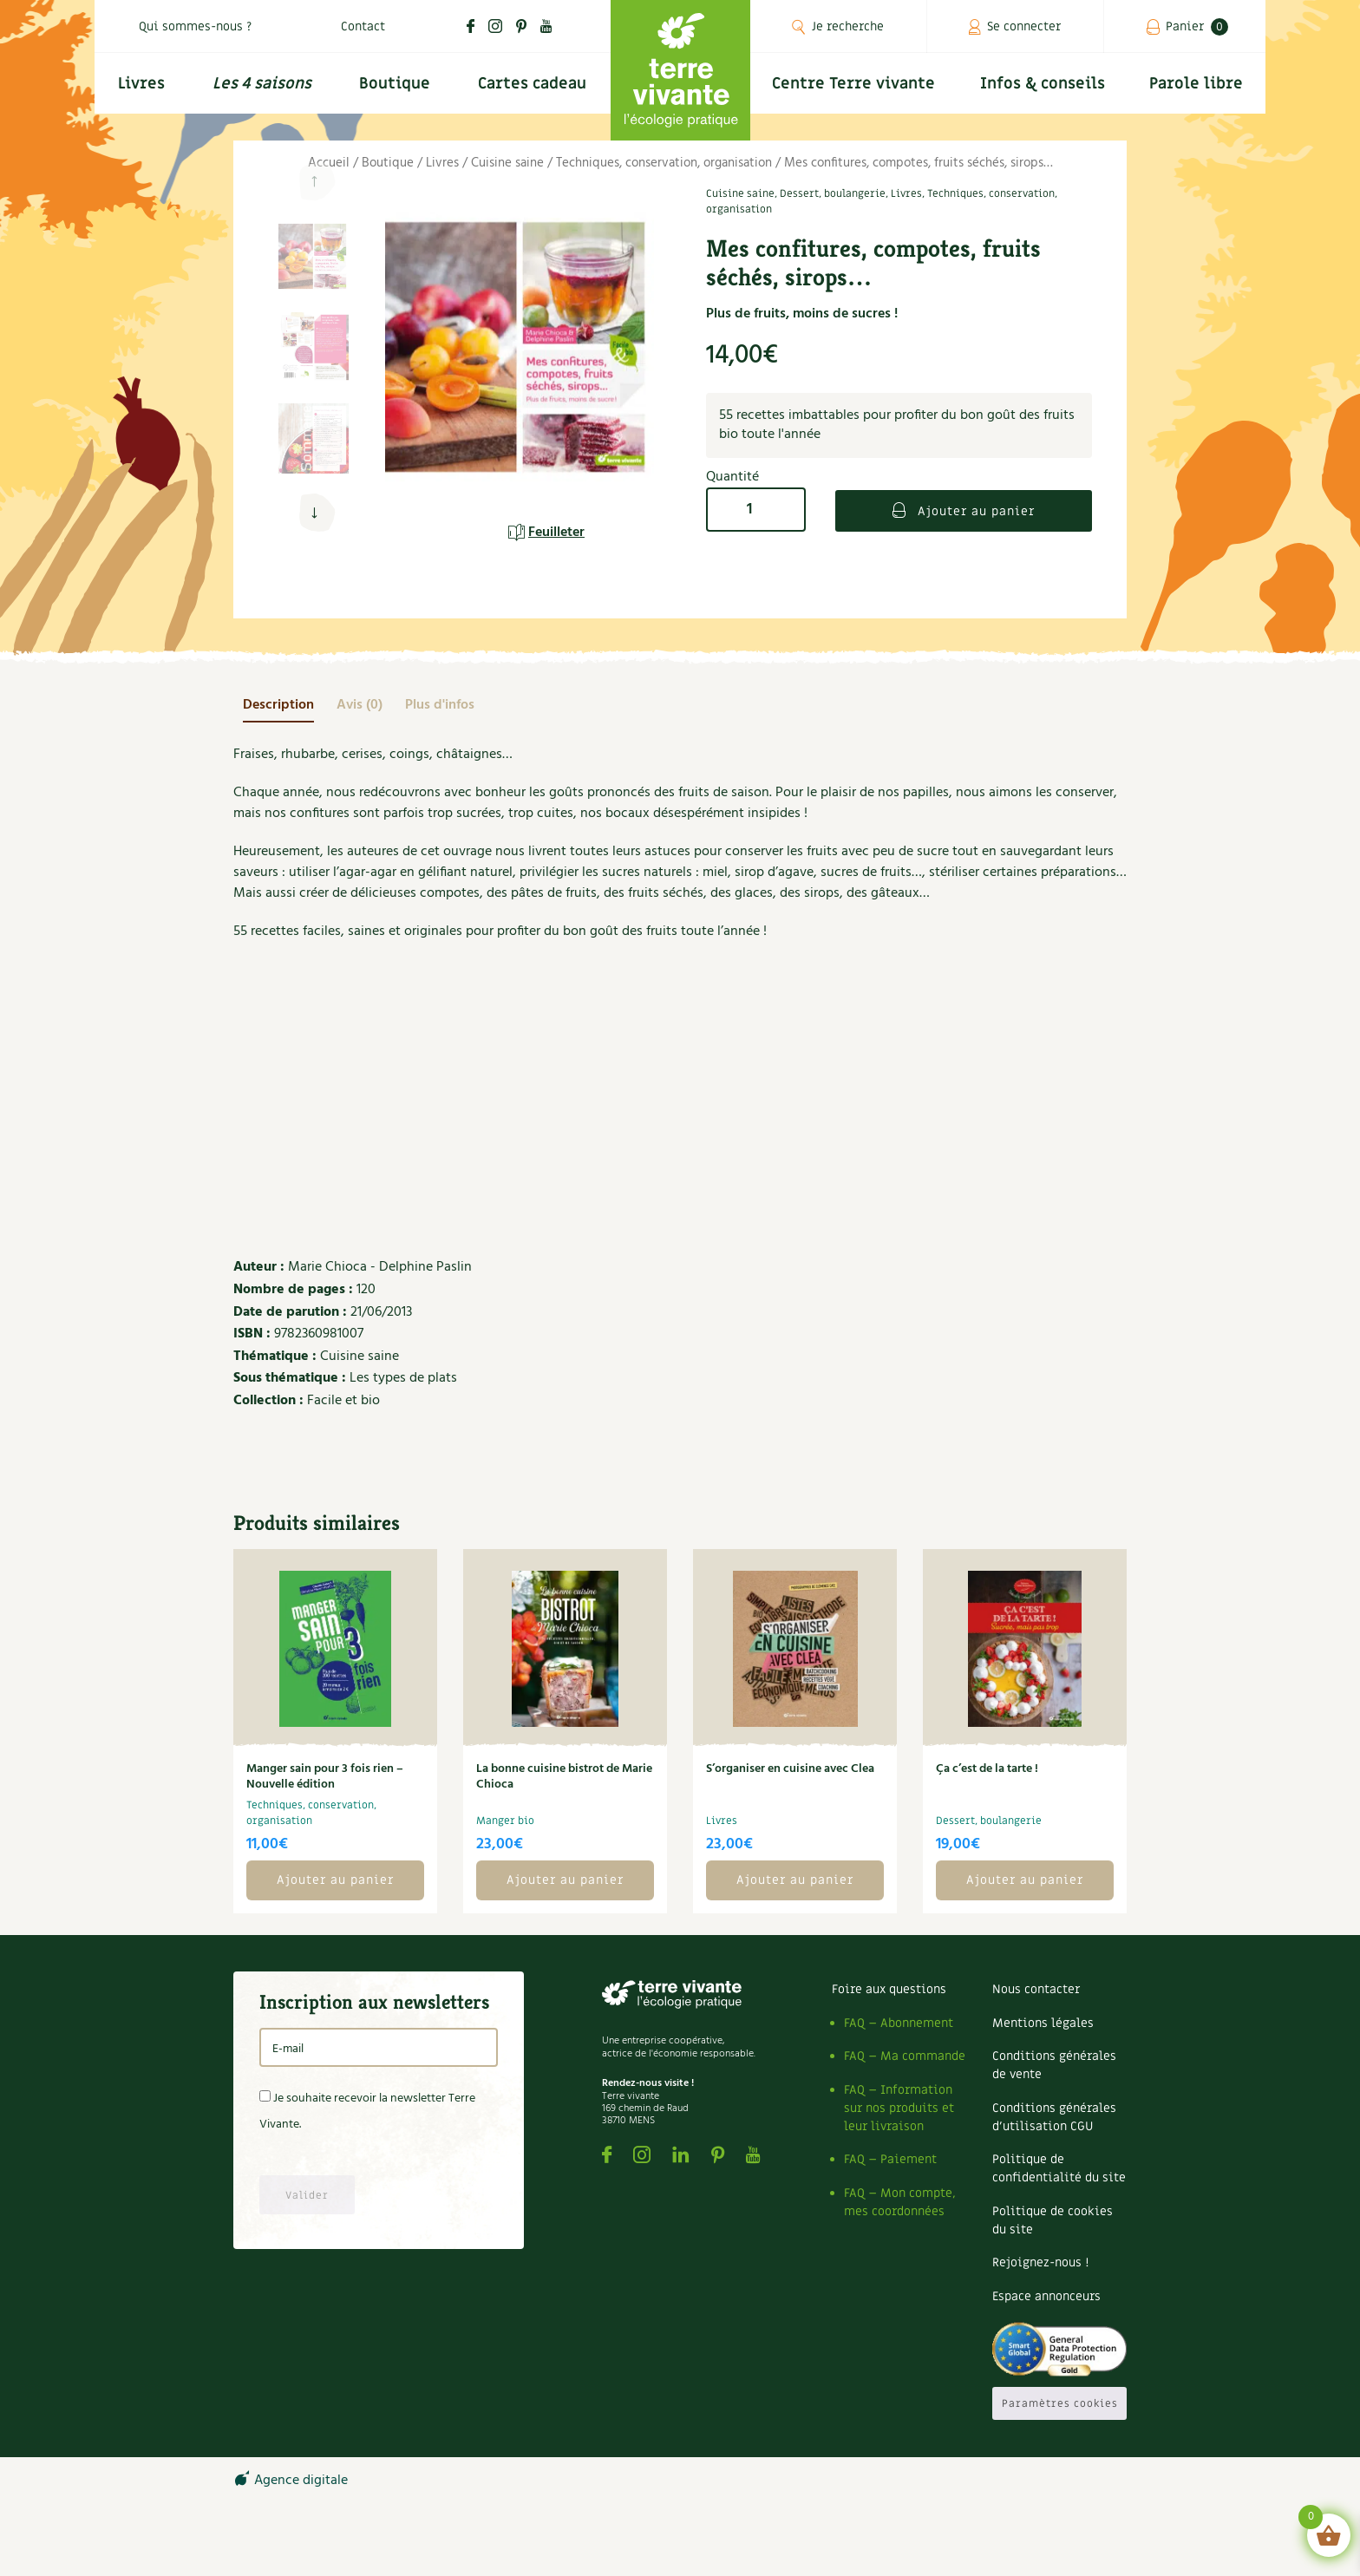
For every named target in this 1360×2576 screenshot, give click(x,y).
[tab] (278, 705)
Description (278, 705)
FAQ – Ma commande (904, 2056)
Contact (363, 26)
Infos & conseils (1042, 84)
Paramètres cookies (1060, 2403)
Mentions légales (1043, 2023)
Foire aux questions (889, 1989)
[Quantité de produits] (756, 509)
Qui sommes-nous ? (195, 26)
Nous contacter (1036, 1989)
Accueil (329, 163)
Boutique (394, 84)
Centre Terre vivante (853, 84)
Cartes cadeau (532, 84)
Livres (141, 84)
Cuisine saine (507, 163)
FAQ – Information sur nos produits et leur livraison (899, 2108)
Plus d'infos (439, 705)
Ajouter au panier (974, 511)
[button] (313, 513)
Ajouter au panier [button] (335, 1880)
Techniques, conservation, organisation (664, 163)
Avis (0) (359, 705)
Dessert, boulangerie (833, 193)
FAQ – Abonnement (898, 2023)
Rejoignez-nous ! (1040, 2262)
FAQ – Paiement (890, 2159)
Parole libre (1196, 84)
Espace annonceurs (1046, 2296)
